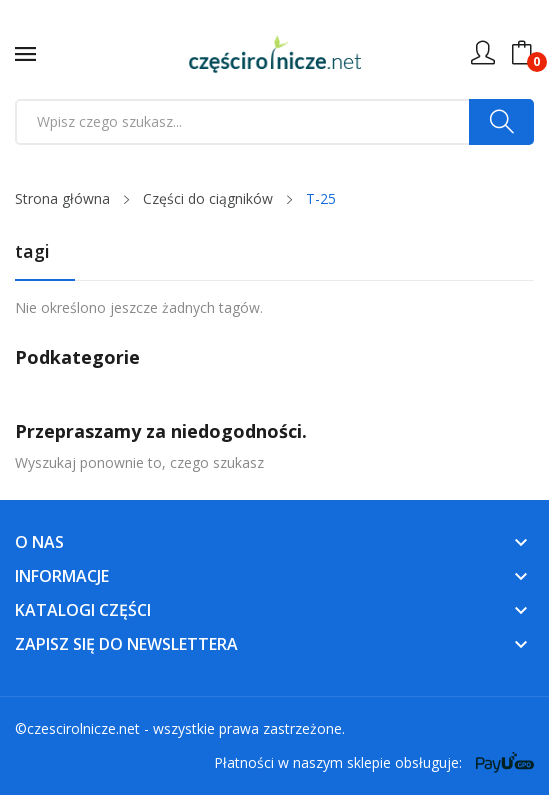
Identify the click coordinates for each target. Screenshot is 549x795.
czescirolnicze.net (83, 728)
